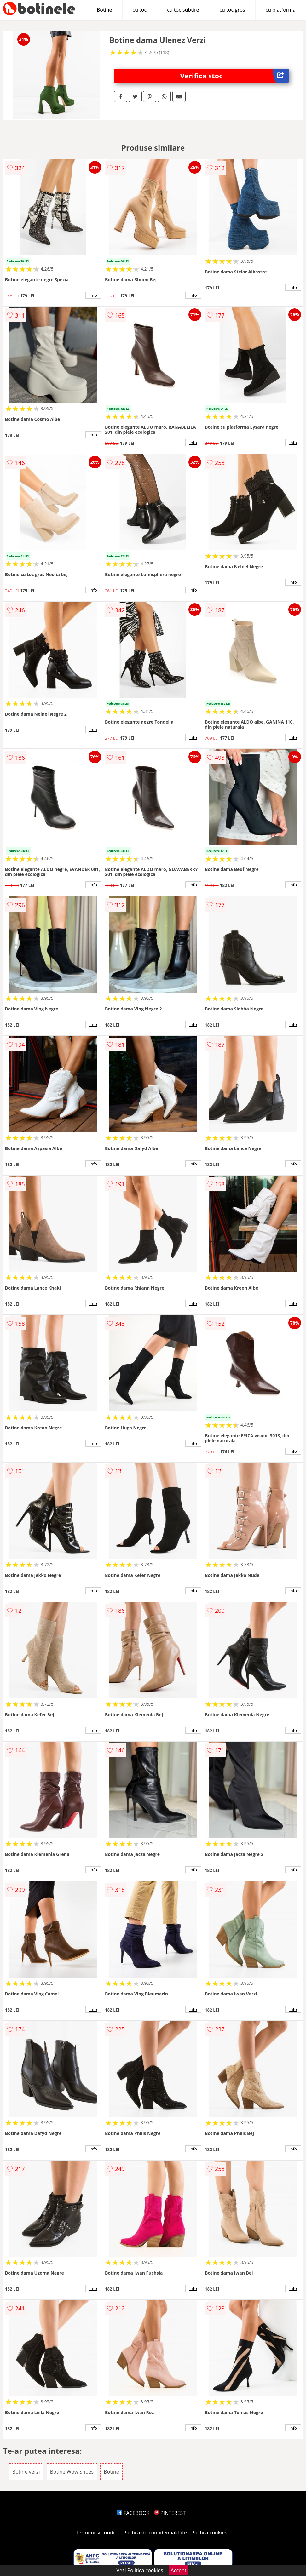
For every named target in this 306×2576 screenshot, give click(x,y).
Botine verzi (26, 2471)
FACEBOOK (133, 2513)
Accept (179, 2570)
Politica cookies (209, 2532)
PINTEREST (170, 2513)
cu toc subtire (183, 9)
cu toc (140, 9)
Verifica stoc (234, 76)
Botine (104, 9)
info (93, 295)
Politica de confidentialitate (155, 2532)
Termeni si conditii (97, 2532)
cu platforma (281, 9)
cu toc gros (232, 9)
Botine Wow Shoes (72, 2471)
